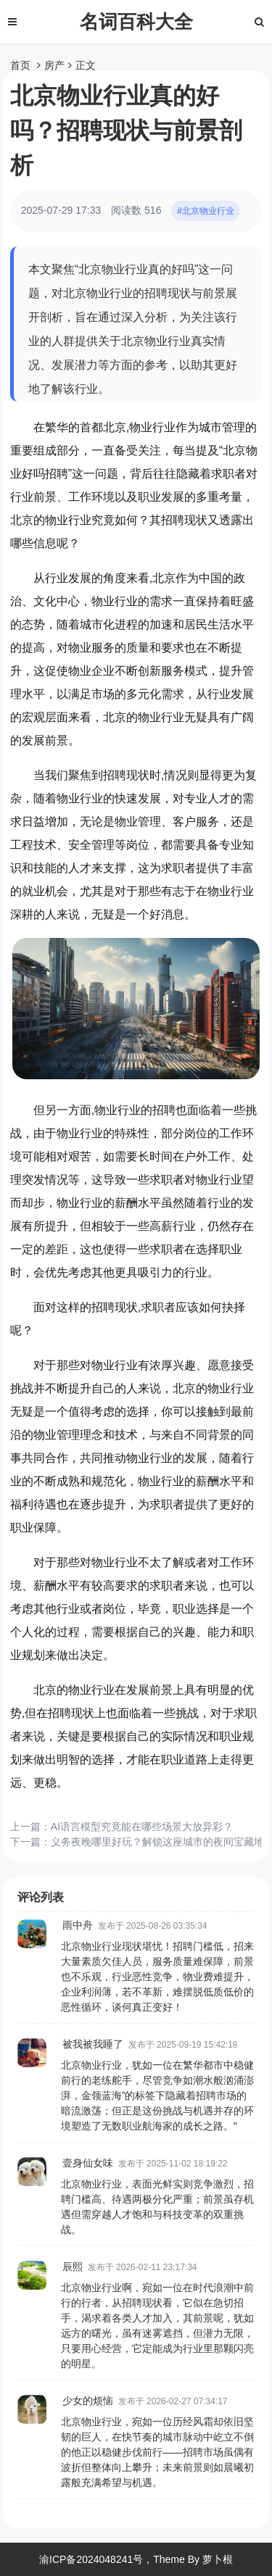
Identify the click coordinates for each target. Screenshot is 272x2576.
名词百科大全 (136, 22)
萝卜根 (217, 2559)
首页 (20, 65)
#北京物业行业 (205, 211)
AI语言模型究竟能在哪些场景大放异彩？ (142, 1826)
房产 (54, 65)
